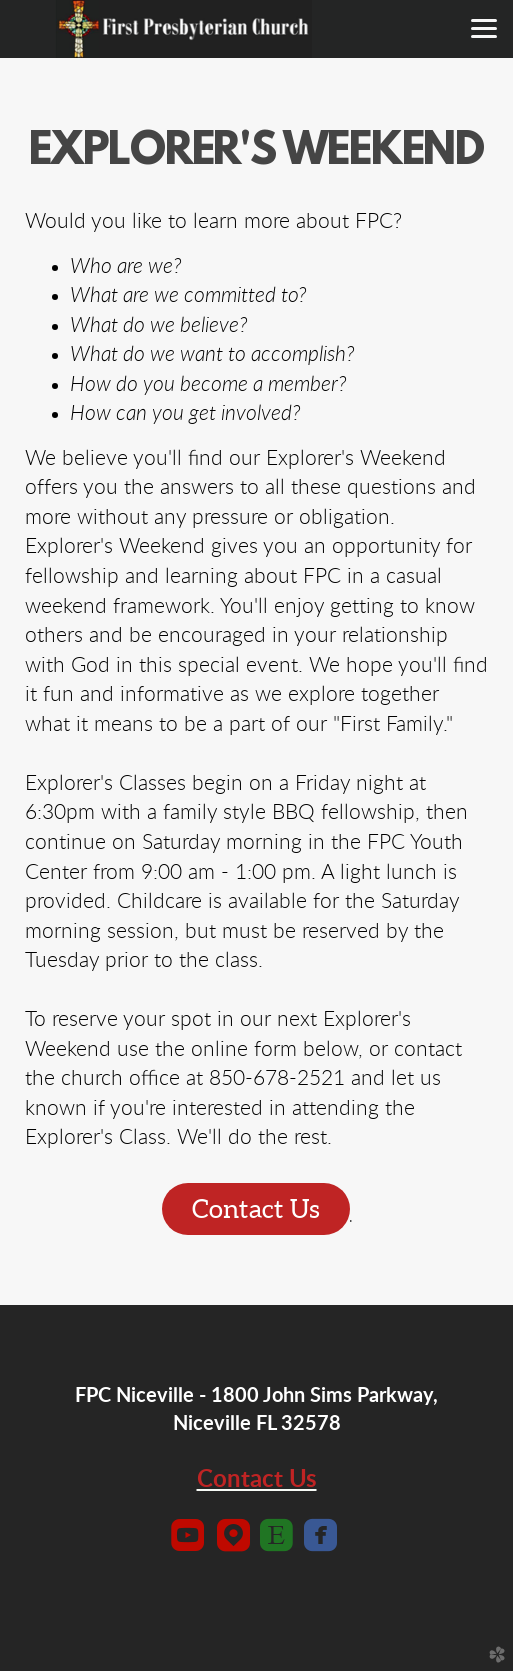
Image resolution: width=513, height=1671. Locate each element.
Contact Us (257, 1480)
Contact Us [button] (256, 1208)
